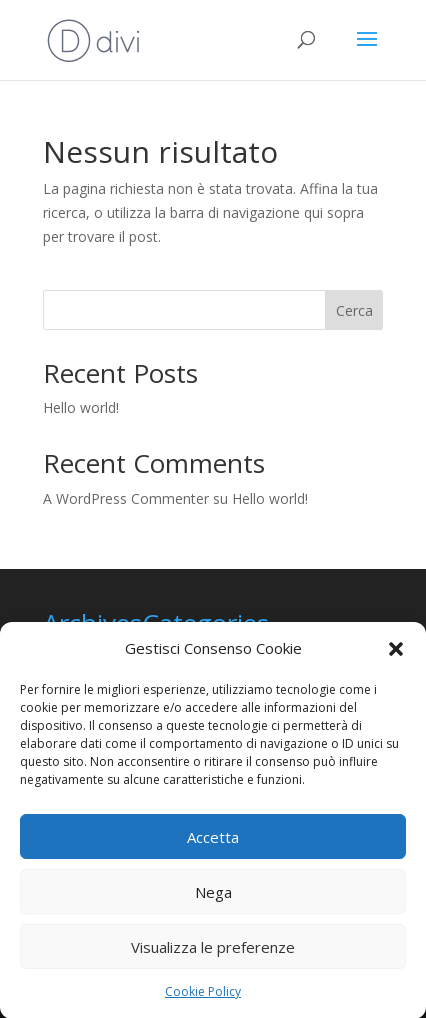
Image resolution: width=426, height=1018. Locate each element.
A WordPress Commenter (126, 498)
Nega (213, 897)
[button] (396, 655)
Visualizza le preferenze (213, 952)
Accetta (213, 842)
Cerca (354, 310)
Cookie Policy (203, 997)
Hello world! (81, 407)
